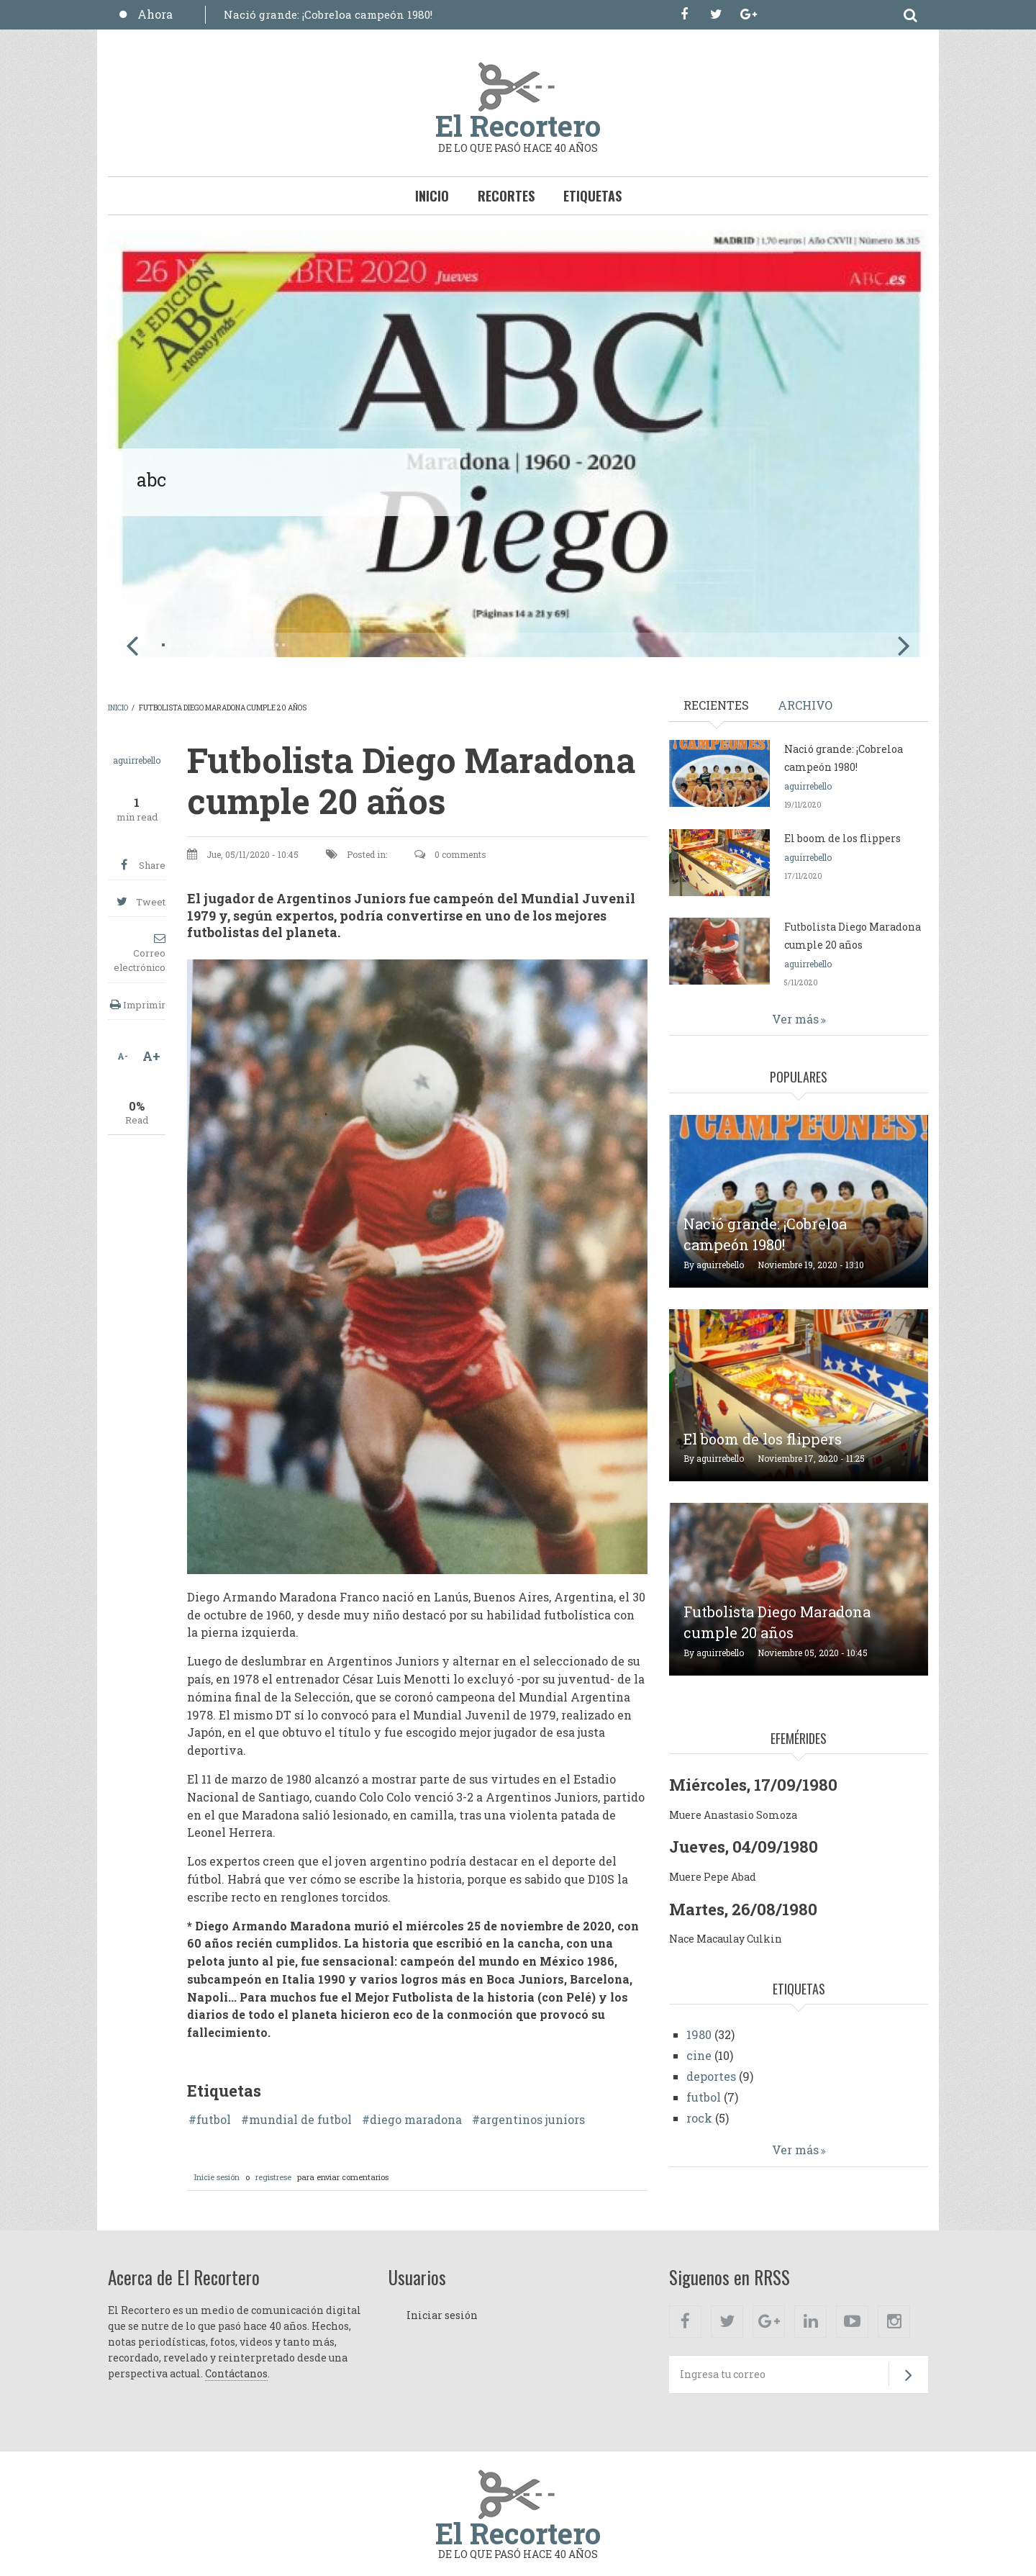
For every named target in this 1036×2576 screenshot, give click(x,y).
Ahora (155, 14)
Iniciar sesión (442, 2315)
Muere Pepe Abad (712, 1877)
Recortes (506, 195)
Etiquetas (592, 195)
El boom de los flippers (842, 838)
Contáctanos (236, 2373)
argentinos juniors (532, 2119)
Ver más (795, 1018)
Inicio (432, 195)
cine (699, 2055)
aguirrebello (136, 760)
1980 (699, 2034)
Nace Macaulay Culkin (725, 1938)
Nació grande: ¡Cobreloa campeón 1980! (328, 14)
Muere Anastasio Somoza (733, 1815)
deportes (711, 2076)
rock (699, 2117)
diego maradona (416, 2119)
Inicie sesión (217, 2176)
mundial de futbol (300, 2119)
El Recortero (518, 126)
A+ (151, 1056)
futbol (213, 2119)
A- (122, 1056)
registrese (273, 2176)
